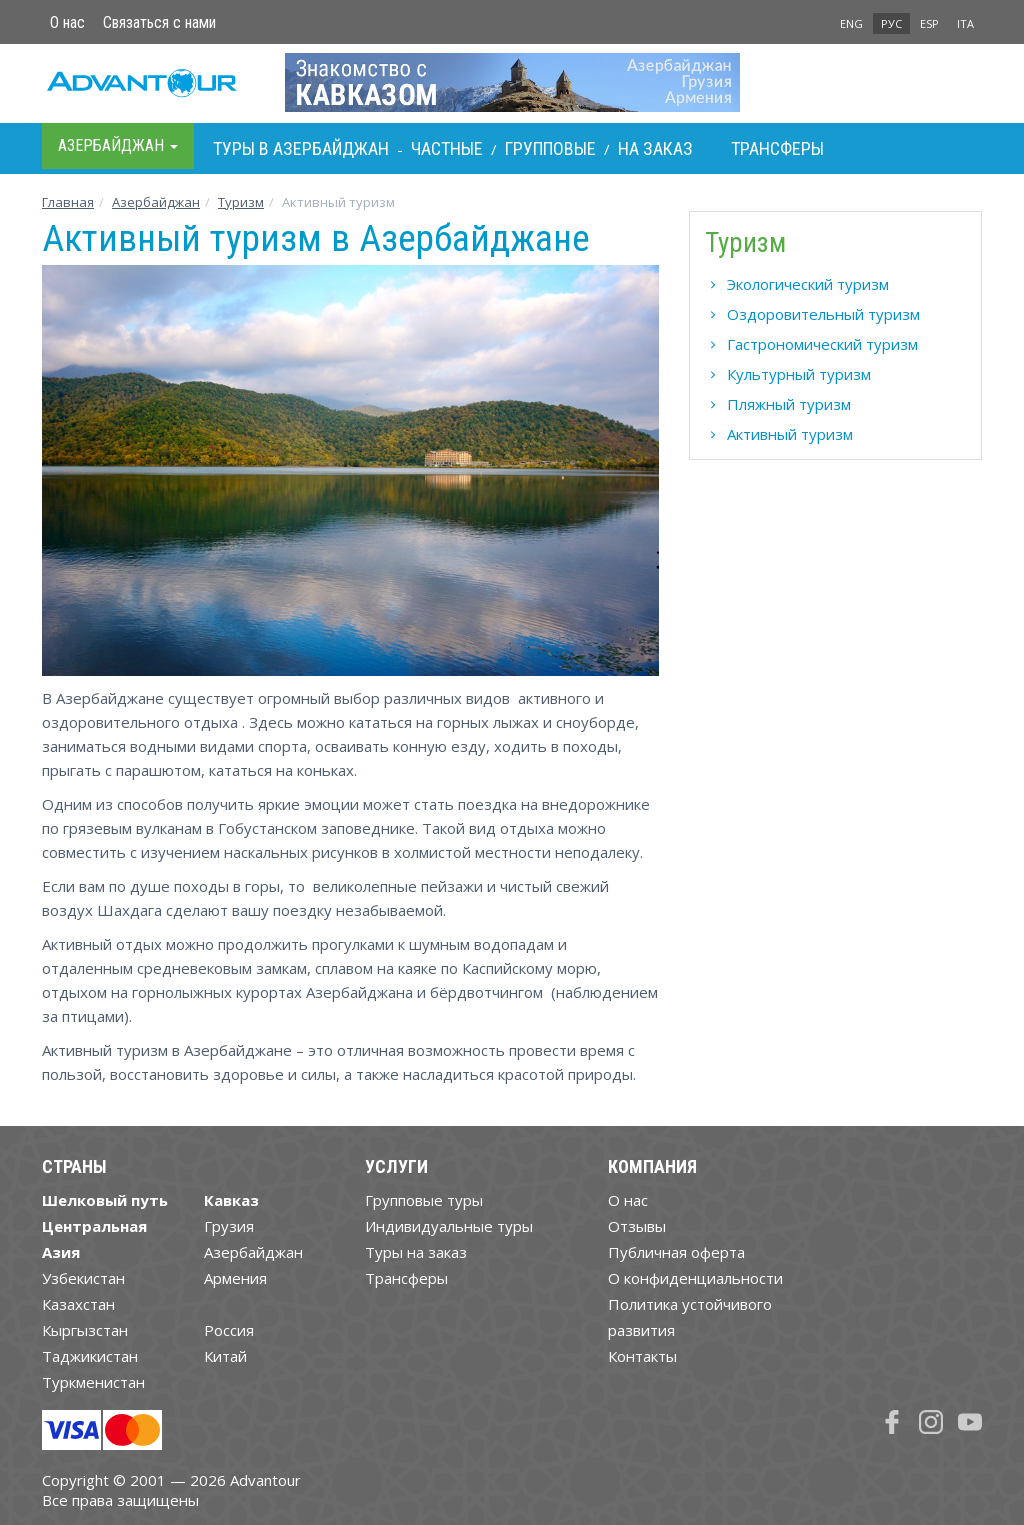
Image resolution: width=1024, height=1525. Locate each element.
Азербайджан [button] (118, 145)
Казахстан (78, 1304)
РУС (891, 23)
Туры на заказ (416, 1252)
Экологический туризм (808, 284)
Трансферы (777, 148)
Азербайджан (156, 202)
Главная (68, 202)
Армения (235, 1278)
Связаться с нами (159, 22)
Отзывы (637, 1226)
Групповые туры (424, 1200)
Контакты (642, 1356)
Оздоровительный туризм (823, 314)
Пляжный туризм (789, 404)
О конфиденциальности (695, 1278)
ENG (851, 23)
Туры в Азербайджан (301, 148)
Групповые (550, 148)
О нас (67, 22)
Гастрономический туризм (822, 344)
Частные (447, 148)
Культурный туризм (799, 374)
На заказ (655, 148)
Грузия (229, 1226)
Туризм (241, 202)
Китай (225, 1356)
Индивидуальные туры (449, 1226)
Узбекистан (83, 1278)
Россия (229, 1330)
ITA (965, 23)
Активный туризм (790, 434)
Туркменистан (93, 1382)
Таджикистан (90, 1356)
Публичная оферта (676, 1252)
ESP (929, 23)
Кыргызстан (85, 1330)
